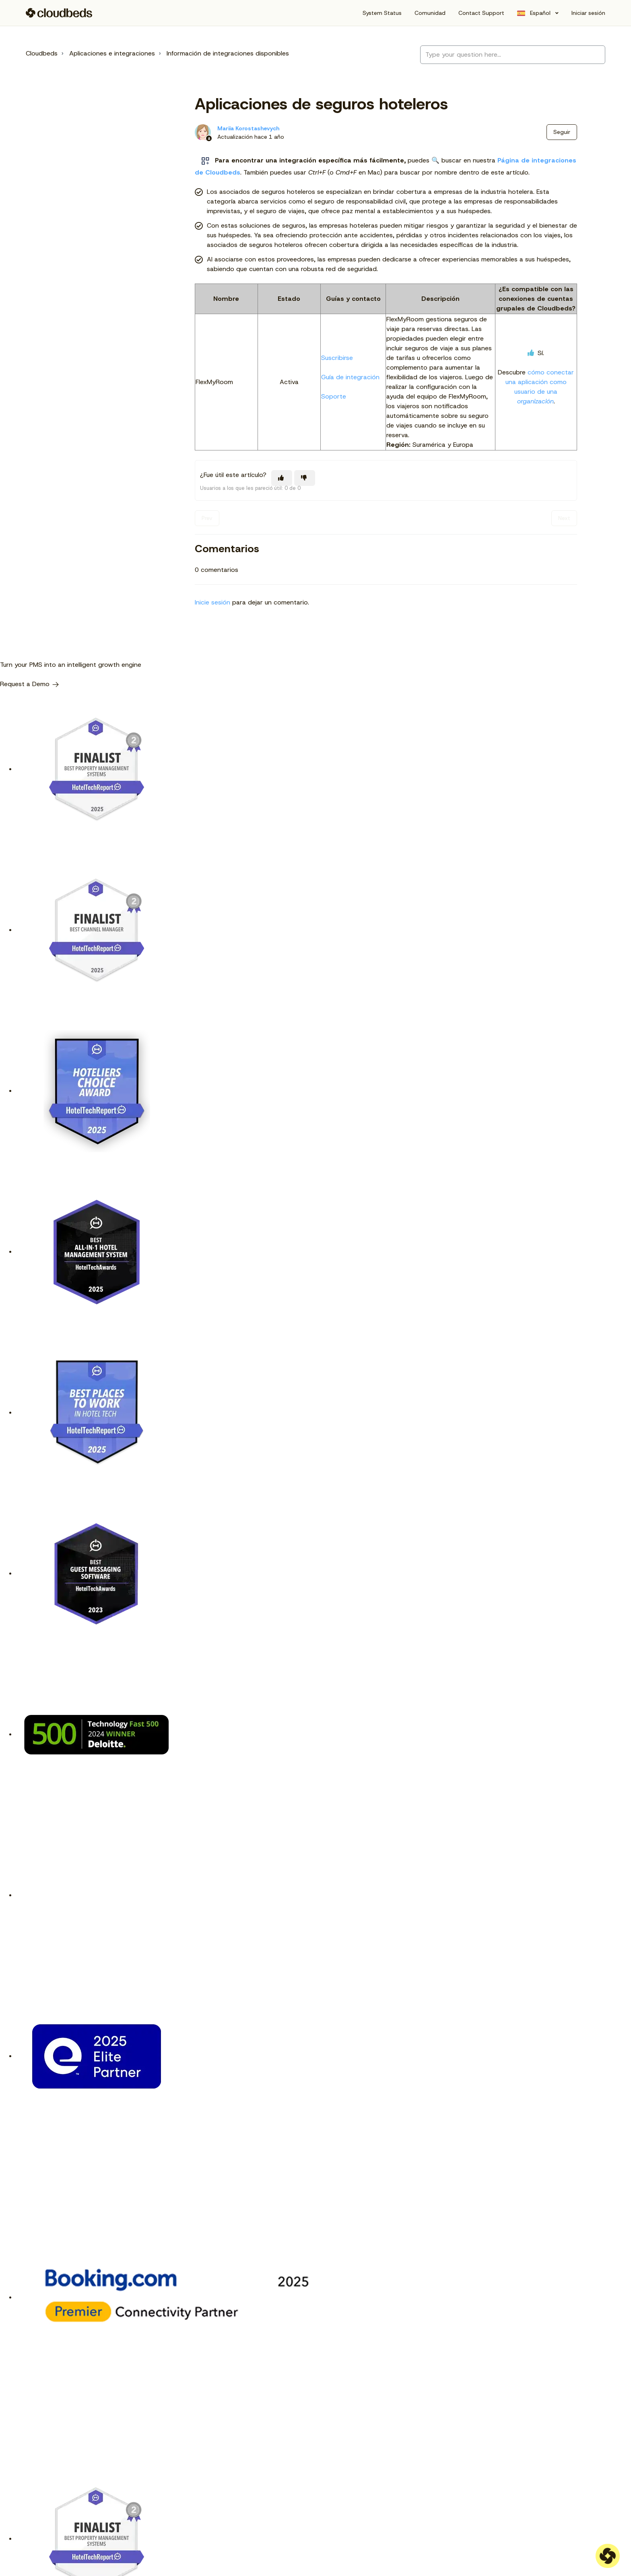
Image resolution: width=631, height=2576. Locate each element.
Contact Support (481, 12)
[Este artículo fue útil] (281, 478)
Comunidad (429, 12)
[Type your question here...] (512, 54)
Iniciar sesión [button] (588, 12)
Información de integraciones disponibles (228, 53)
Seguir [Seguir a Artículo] (561, 132)
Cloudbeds (42, 53)
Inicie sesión (212, 602)
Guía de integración (350, 377)
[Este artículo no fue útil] (304, 478)
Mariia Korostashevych (248, 128)
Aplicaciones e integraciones (112, 53)
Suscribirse (337, 358)
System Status (382, 12)
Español (540, 12)
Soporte (333, 396)
